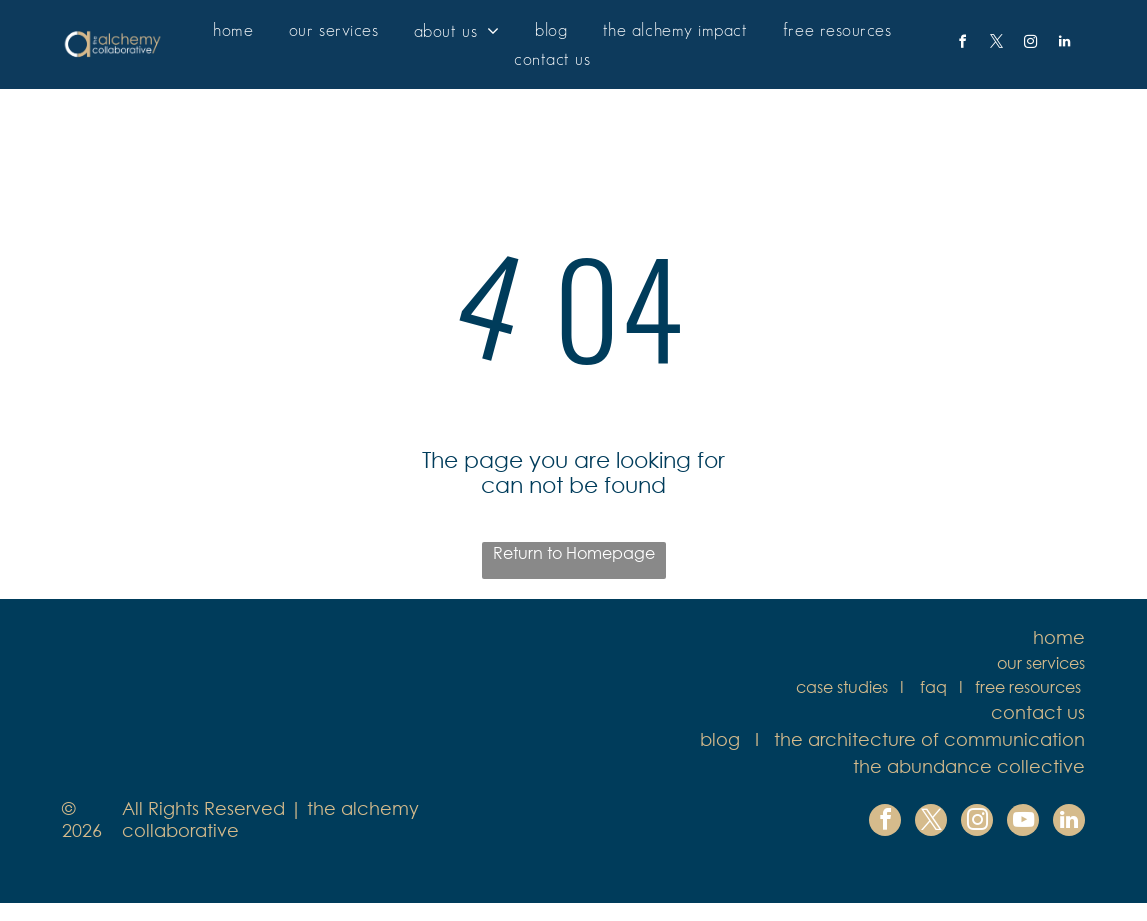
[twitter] (996, 44)
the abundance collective (969, 766)
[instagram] (1030, 44)
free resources (1028, 686)
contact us (1038, 712)
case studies (842, 686)
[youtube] (1023, 822)
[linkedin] (1064, 44)
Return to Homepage (574, 552)
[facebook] (962, 44)
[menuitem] (233, 30)
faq (933, 686)
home (1059, 637)
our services (1041, 662)
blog (720, 739)
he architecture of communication (932, 739)
